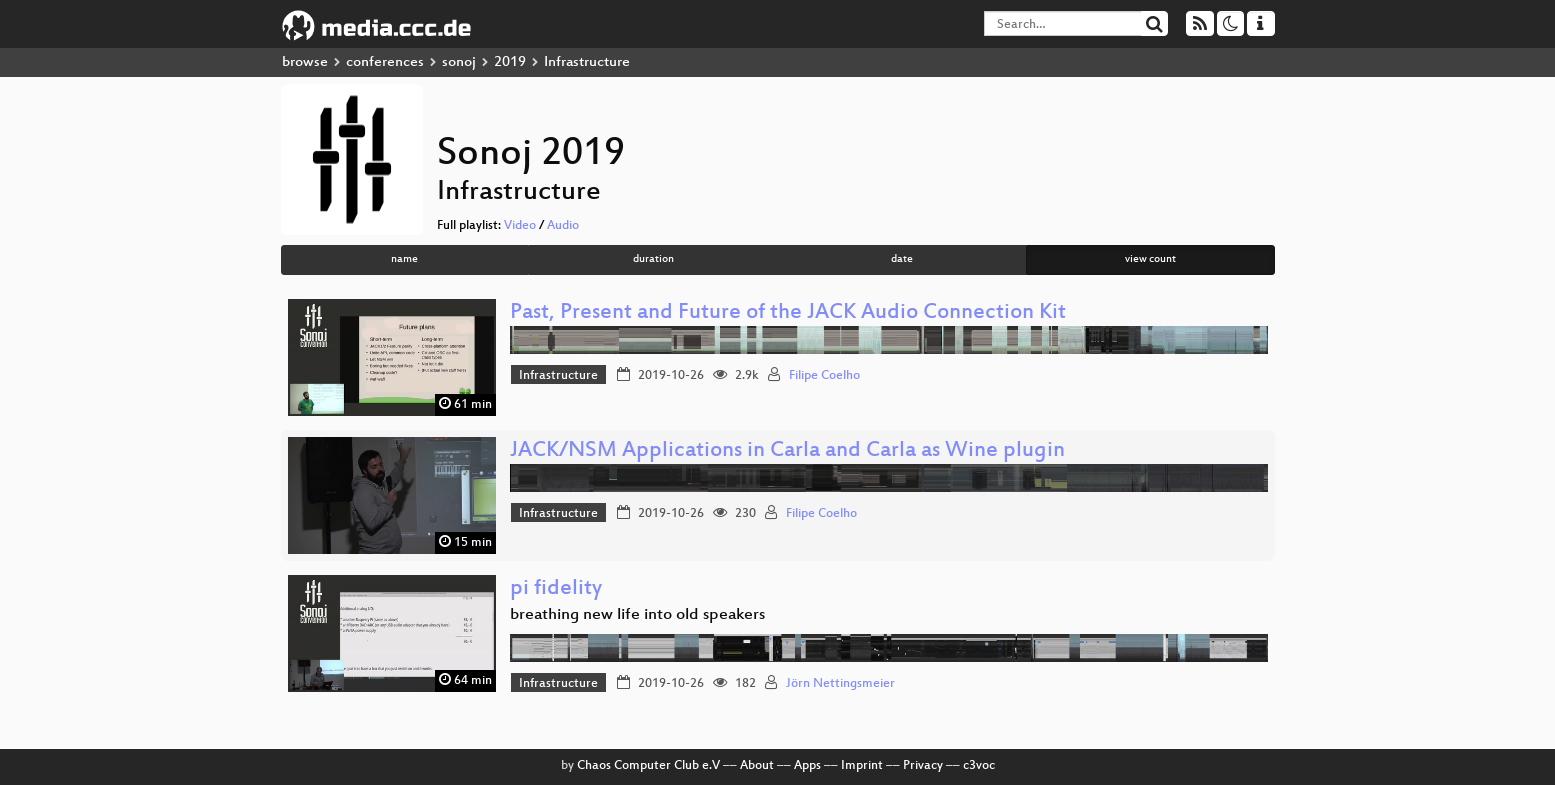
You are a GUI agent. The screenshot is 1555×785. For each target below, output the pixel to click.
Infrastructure (558, 376)
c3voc (979, 766)
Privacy (923, 766)
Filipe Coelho (824, 376)
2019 (510, 62)
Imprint (862, 766)
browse (305, 62)
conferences (385, 62)
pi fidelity (556, 589)
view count (1150, 259)
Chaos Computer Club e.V (648, 766)
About (757, 766)
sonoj (459, 62)
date (902, 259)
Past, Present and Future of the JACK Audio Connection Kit (788, 313)
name (404, 259)
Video (520, 226)
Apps (807, 766)
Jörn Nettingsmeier (840, 684)
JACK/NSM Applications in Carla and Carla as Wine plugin (787, 451)
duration (653, 259)
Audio (563, 226)
